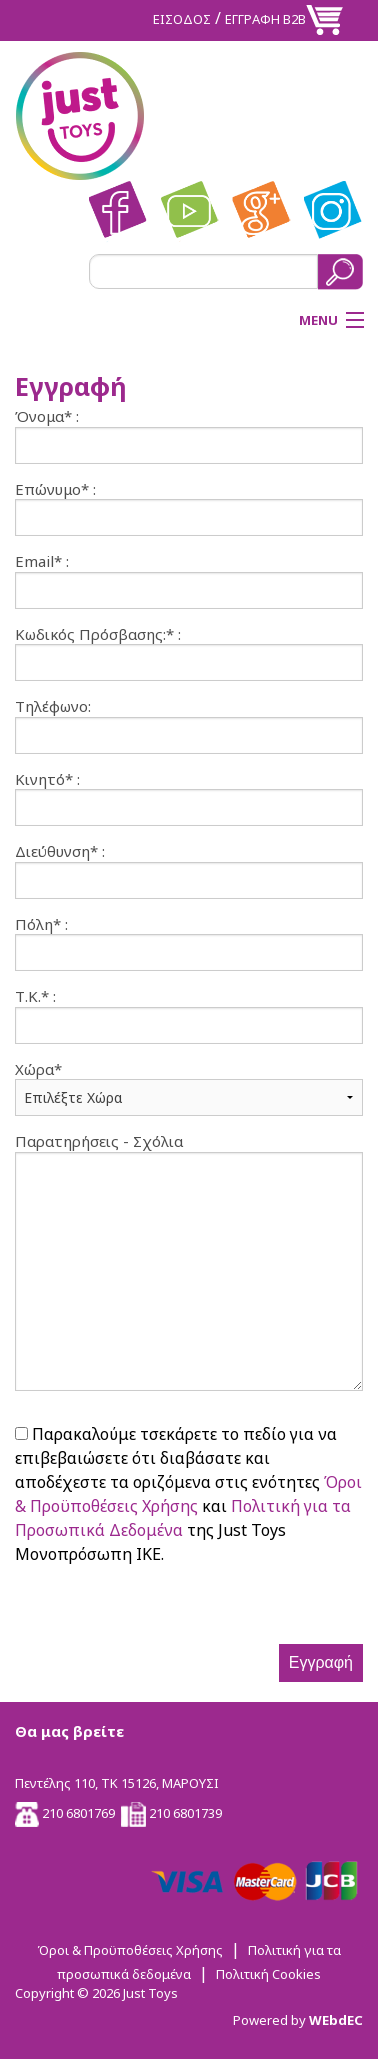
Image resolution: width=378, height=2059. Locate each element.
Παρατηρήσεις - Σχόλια (99, 1141)
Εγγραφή (321, 1662)
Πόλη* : (41, 924)
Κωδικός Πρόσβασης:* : (98, 634)
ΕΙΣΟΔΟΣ (182, 19)
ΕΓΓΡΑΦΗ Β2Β (265, 19)
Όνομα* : (47, 416)
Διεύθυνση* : (60, 851)
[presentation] (167, 1605)
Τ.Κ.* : (35, 996)
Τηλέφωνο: (53, 706)
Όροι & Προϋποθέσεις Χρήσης (130, 1950)
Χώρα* (38, 1069)
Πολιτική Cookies (268, 1974)
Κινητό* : (47, 779)
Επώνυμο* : (55, 489)
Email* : (42, 561)
